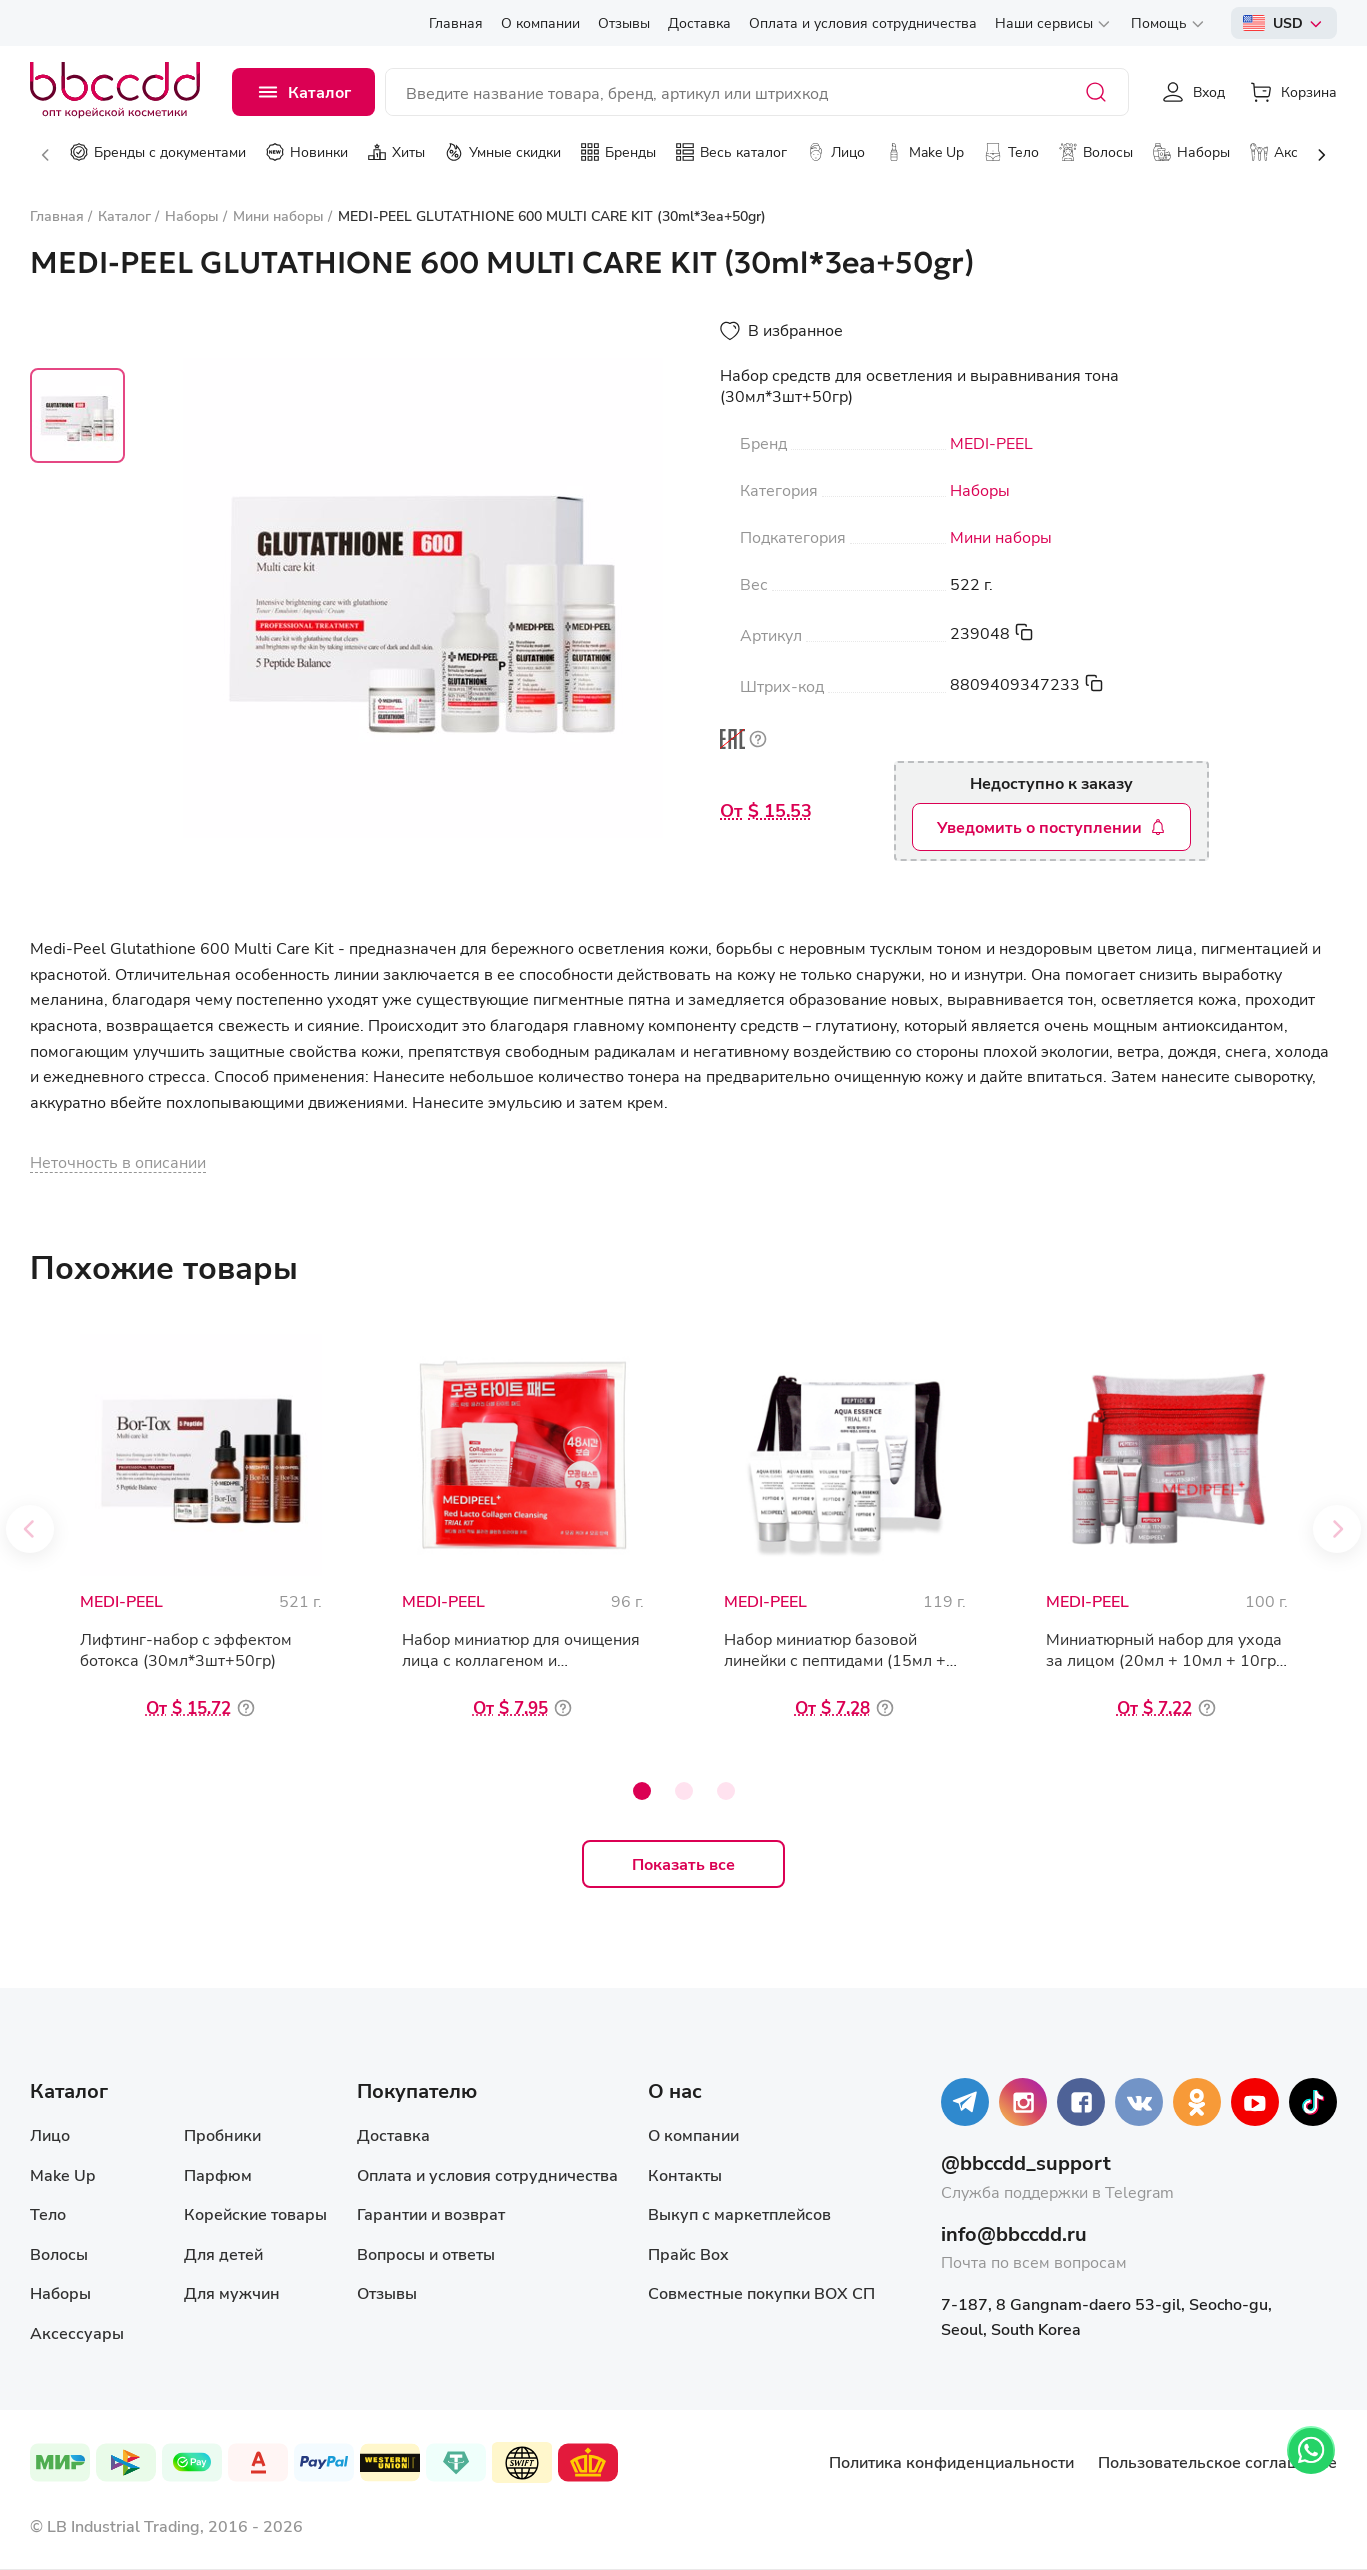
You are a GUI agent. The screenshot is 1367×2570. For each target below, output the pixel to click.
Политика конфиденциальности (951, 2461)
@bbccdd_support (1026, 2162)
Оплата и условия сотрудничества (487, 2174)
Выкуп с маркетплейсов (739, 2213)
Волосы (59, 2253)
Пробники (222, 2134)
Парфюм (218, 2174)
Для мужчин (232, 2292)
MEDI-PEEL (991, 443)
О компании (693, 2134)
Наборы (980, 490)
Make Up (62, 2174)
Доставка (393, 2134)
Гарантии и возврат (431, 2213)
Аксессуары (77, 2332)
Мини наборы (1001, 537)
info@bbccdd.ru (1014, 2233)
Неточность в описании (118, 1161)
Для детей (223, 2253)
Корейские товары (255, 2213)
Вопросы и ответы (426, 2253)
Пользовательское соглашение (1217, 2461)
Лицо (50, 2134)
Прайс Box (688, 2253)
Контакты (685, 2174)
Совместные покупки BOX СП (761, 2292)
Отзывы (387, 2292)
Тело (48, 2213)
